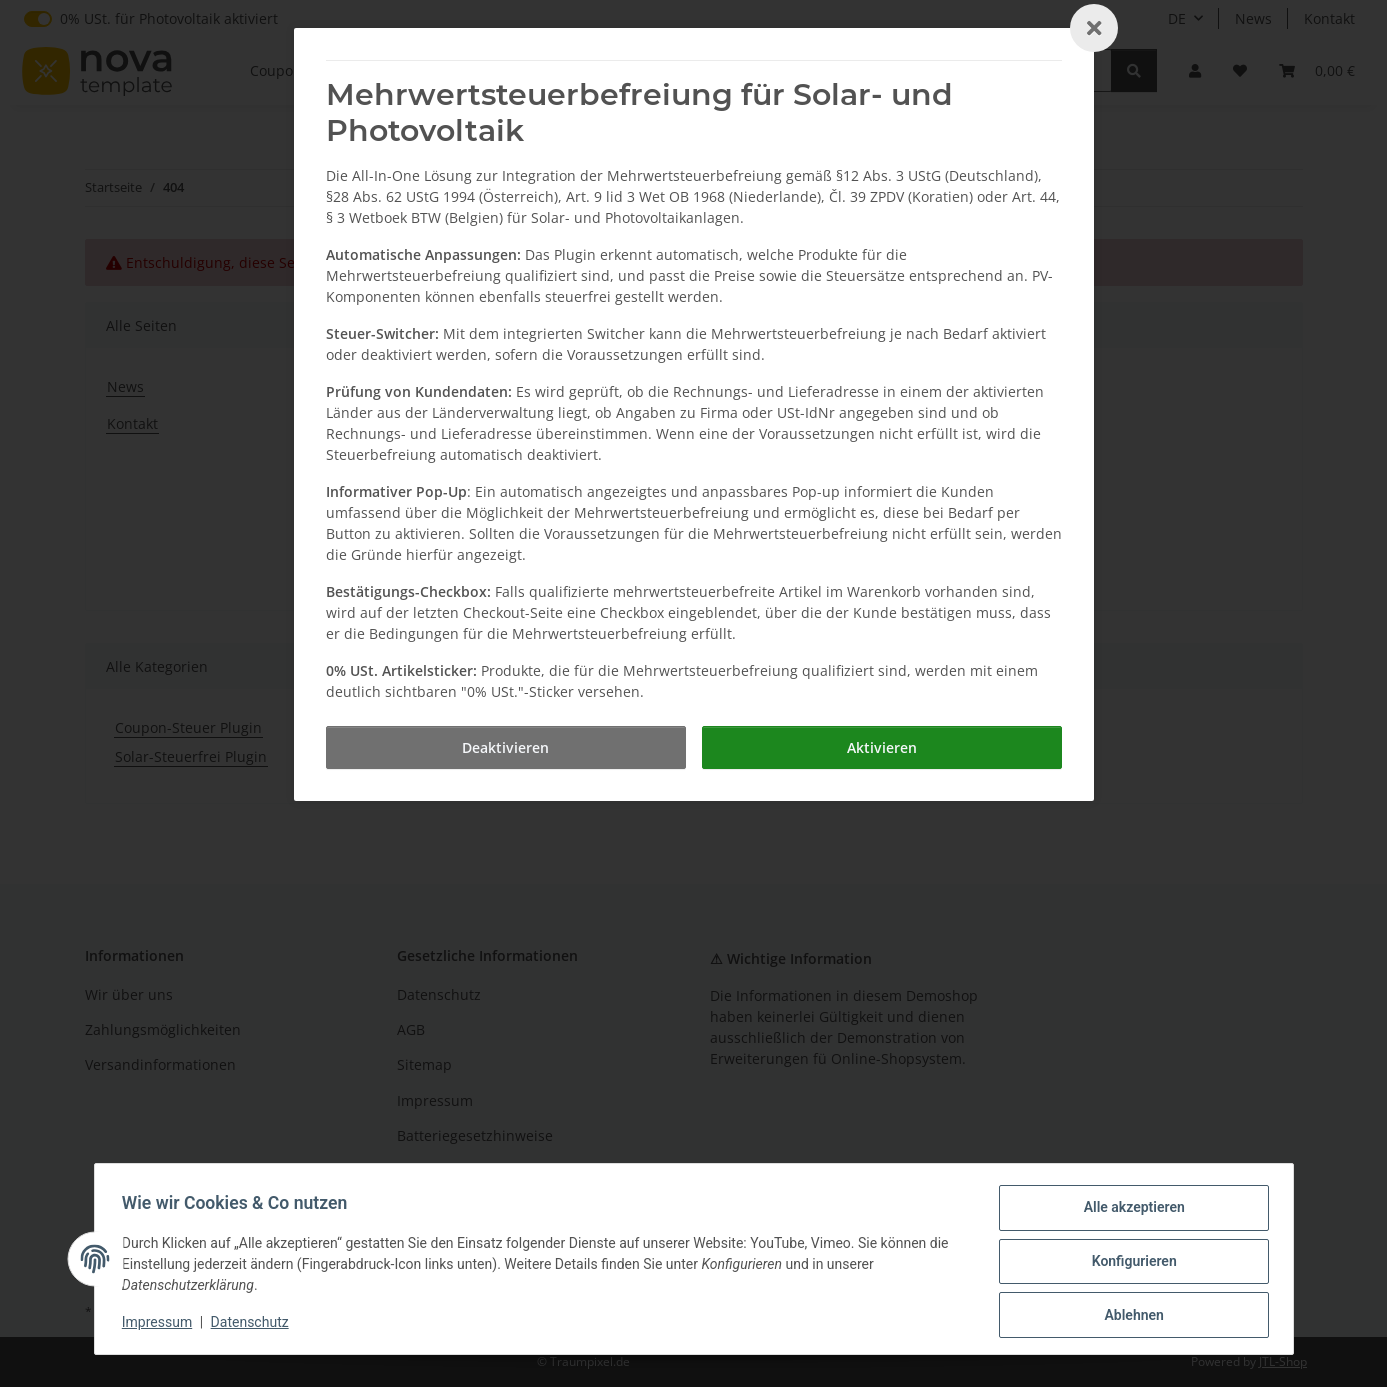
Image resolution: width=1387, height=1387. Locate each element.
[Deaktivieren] (506, 747)
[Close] (1094, 28)
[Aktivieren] (882, 747)
